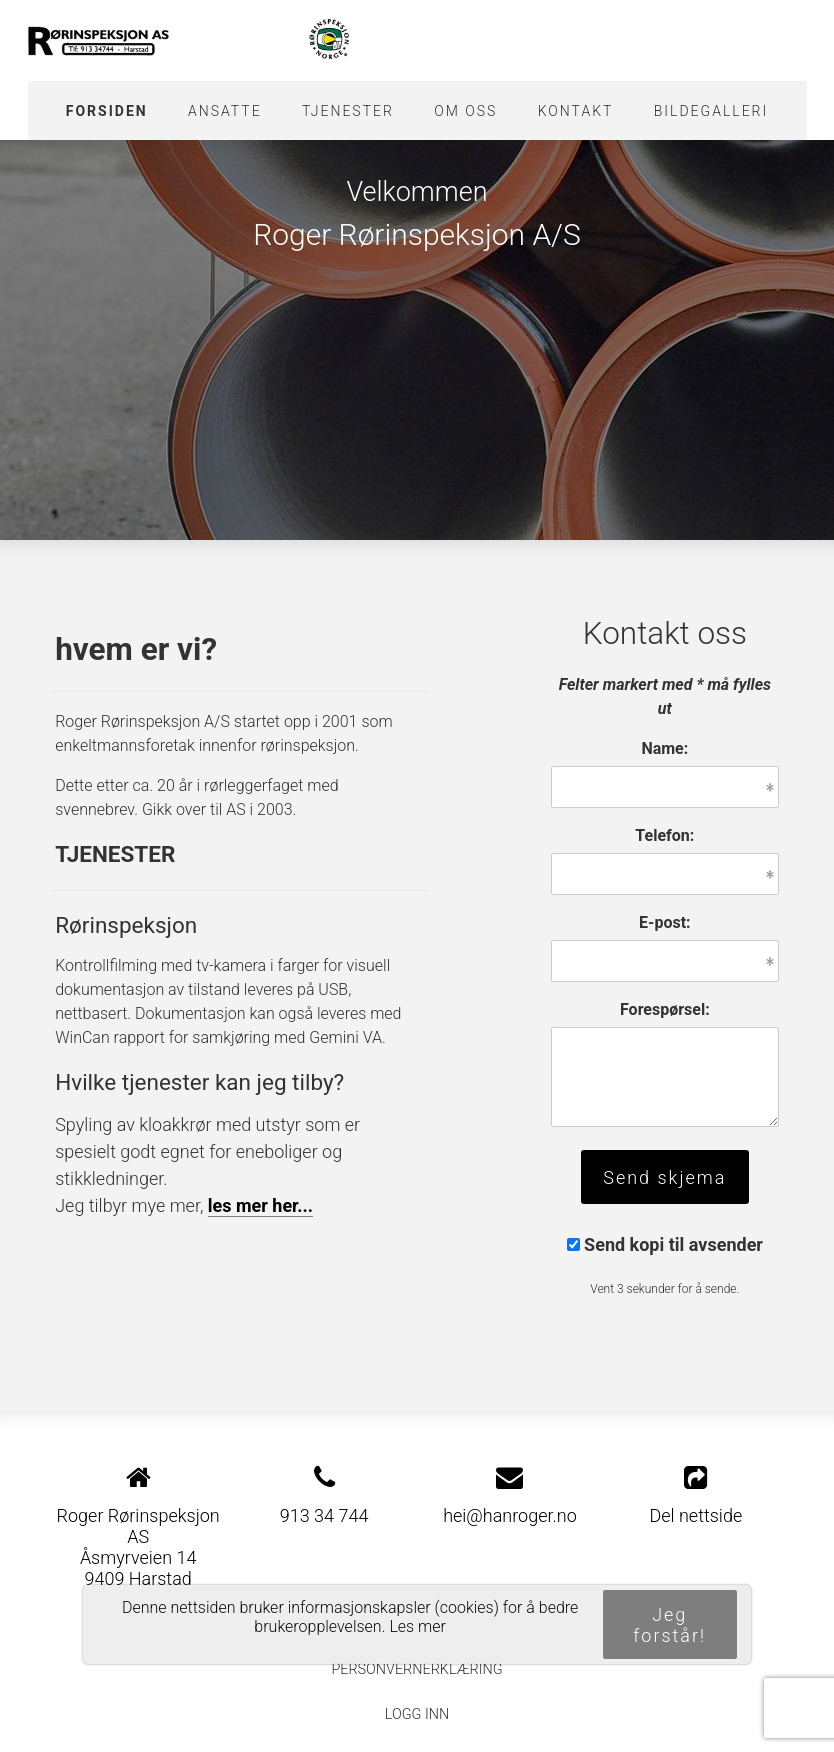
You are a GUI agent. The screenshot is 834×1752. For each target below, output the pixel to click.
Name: (664, 748)
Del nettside (695, 1495)
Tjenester (348, 111)
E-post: (664, 922)
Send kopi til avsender (673, 1244)
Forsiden (107, 111)
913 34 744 (324, 1515)
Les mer (417, 1626)
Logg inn (417, 1714)
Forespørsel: (665, 1009)
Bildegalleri (711, 111)
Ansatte (225, 111)
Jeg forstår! (669, 1625)
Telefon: (664, 835)
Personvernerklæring (416, 1669)
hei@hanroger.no (510, 1515)
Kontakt (576, 111)
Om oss (465, 111)
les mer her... (260, 1205)
